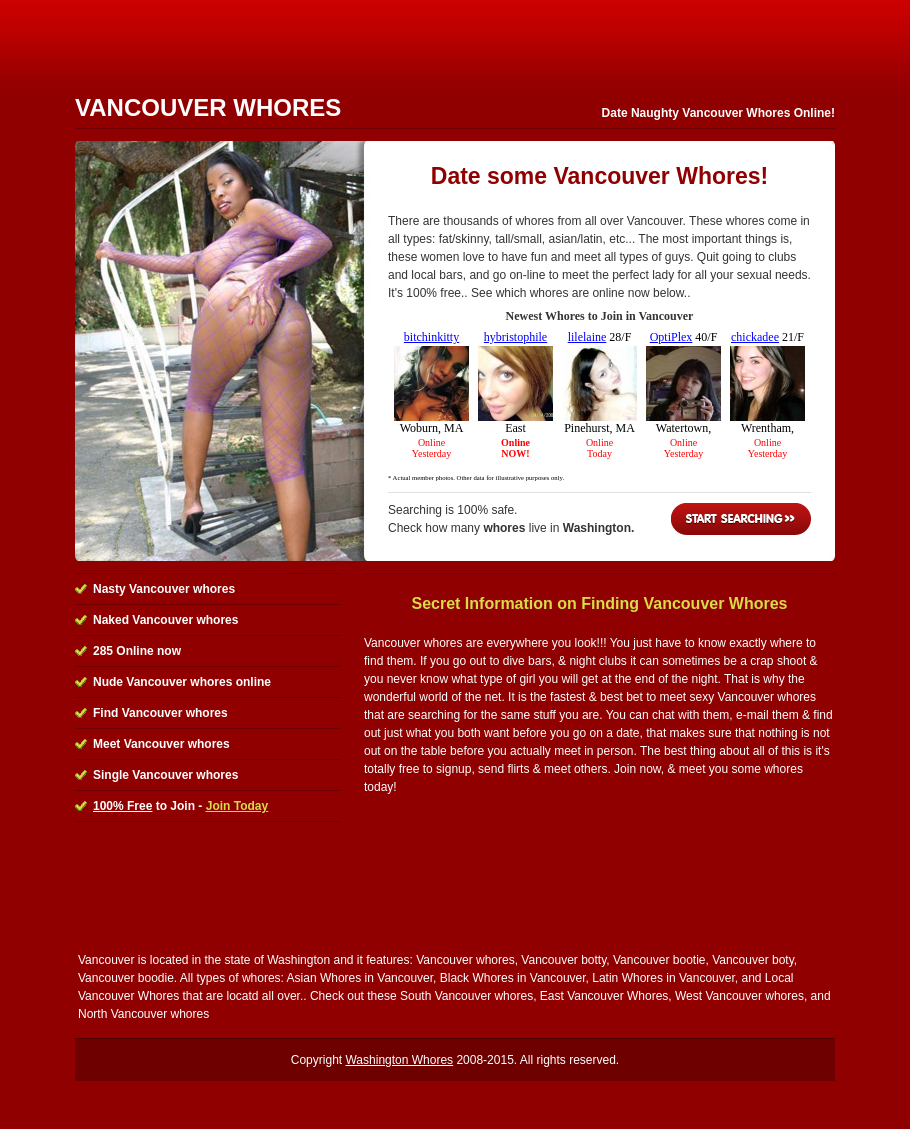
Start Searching (741, 519)
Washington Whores (399, 1060)
